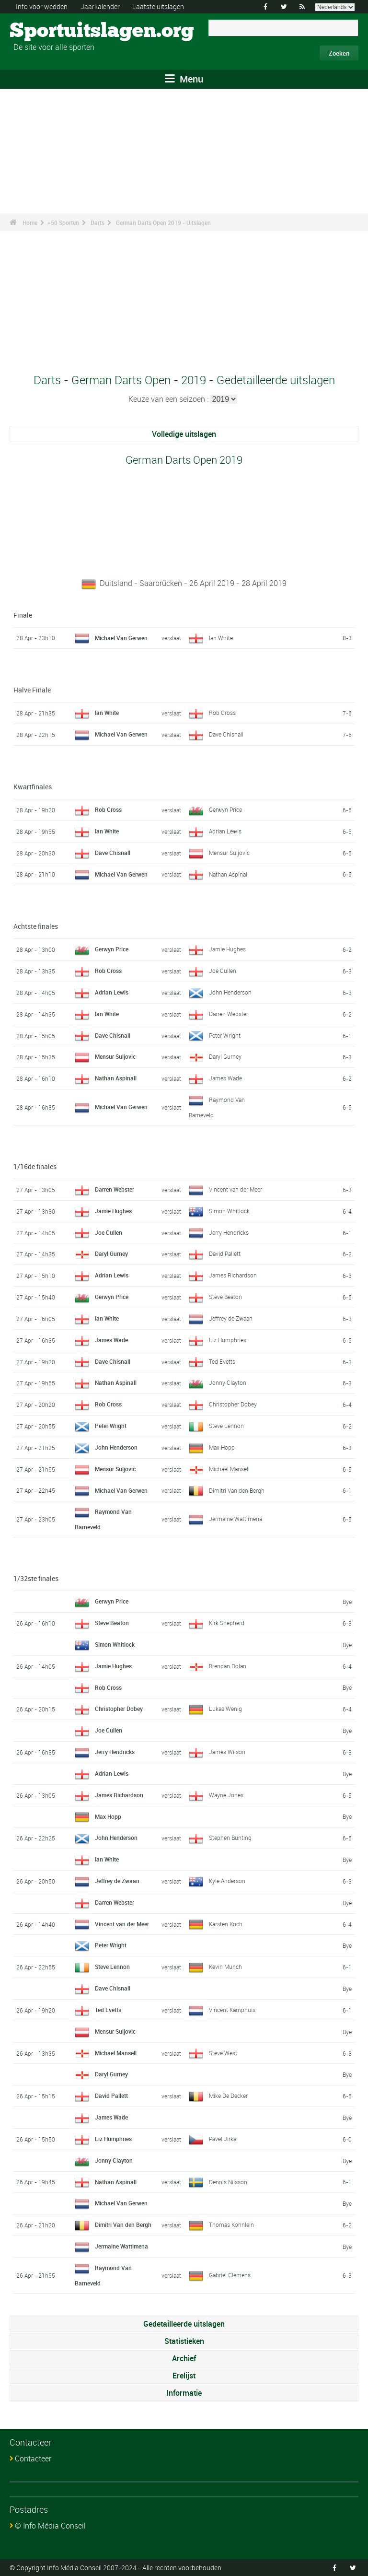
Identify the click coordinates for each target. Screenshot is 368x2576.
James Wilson (227, 1752)
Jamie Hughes (227, 949)
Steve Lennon (226, 1425)
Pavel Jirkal (223, 2139)
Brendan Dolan (227, 1666)
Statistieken (184, 2341)
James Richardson (233, 1275)
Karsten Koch (225, 1924)
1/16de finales (35, 1166)
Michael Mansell (229, 1469)
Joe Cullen (222, 970)
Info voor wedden (42, 6)
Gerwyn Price (225, 809)
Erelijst (184, 2375)
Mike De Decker (228, 2095)
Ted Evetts (222, 1361)
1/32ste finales (35, 1578)
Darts (97, 222)
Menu (184, 78)
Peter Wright (225, 1035)
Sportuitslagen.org (46, 31)
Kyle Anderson (227, 1881)
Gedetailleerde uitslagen (184, 2323)
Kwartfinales (32, 786)
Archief (184, 2358)
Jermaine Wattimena (235, 1518)
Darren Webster (228, 1014)
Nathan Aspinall (229, 874)
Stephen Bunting (230, 1837)
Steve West (223, 2053)
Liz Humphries (227, 1340)
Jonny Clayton (227, 1382)
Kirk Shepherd (226, 1623)
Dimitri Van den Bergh (236, 1490)
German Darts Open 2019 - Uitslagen (163, 222)
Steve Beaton (225, 1296)
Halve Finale (32, 689)
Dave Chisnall (226, 734)
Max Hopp (222, 1447)
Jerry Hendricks (229, 1232)
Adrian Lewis (225, 831)
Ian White (221, 638)
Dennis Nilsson (228, 2182)
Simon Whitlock (229, 1211)
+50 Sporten (63, 222)
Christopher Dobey (233, 1404)
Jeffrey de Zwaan (231, 1318)
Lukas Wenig (225, 1708)
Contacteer (33, 2458)
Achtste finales (35, 926)
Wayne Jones (226, 1795)
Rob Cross (222, 712)
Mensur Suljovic (229, 852)
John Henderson (230, 992)
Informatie (184, 2393)
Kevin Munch (225, 1966)
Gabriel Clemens (230, 2275)
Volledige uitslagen (184, 434)
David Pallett (225, 1253)
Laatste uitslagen (158, 6)
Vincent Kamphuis (232, 2010)
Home (30, 222)
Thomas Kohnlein (231, 2224)
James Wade (225, 1078)
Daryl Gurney (225, 1056)
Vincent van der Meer (235, 1189)
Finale (22, 615)
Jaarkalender (100, 6)
